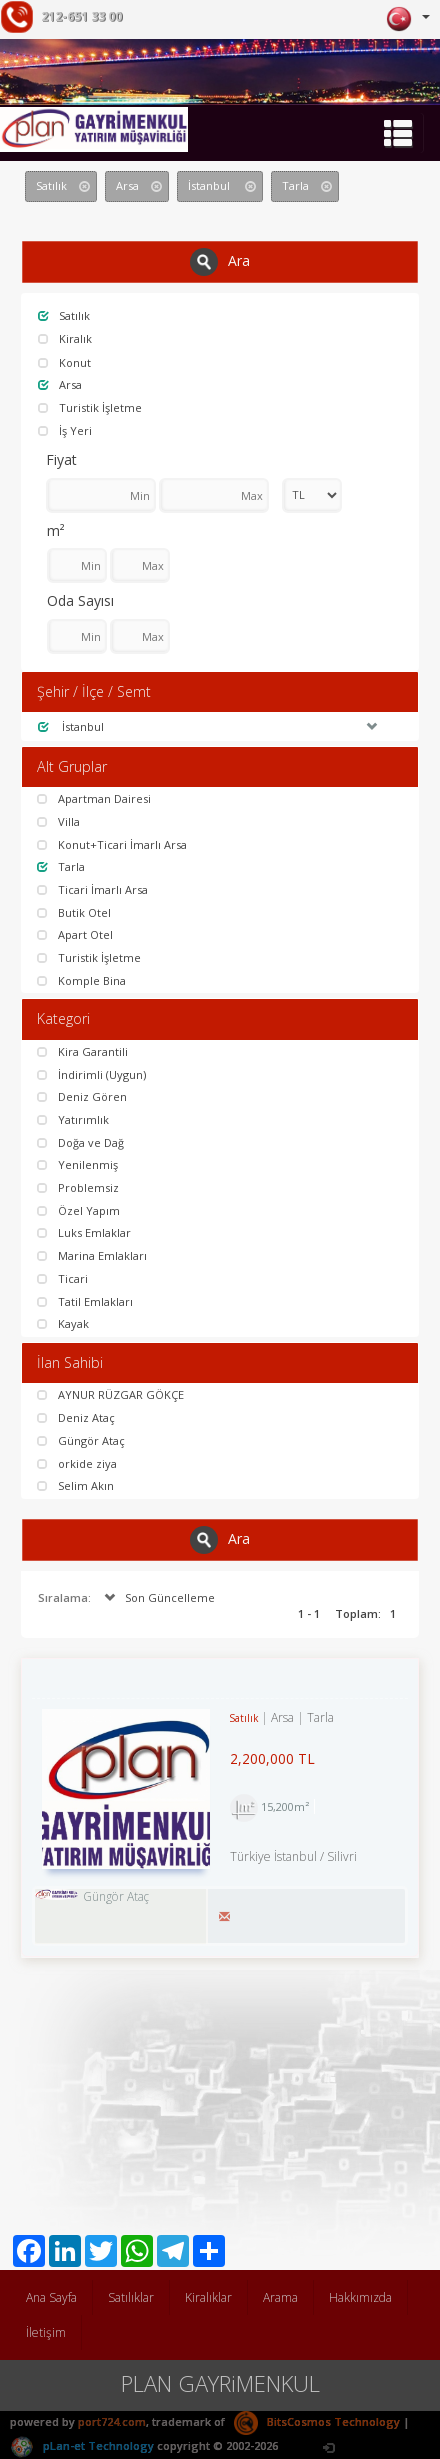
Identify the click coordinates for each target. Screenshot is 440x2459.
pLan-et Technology (82, 2445)
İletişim (46, 2332)
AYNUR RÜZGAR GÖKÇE (110, 1394)
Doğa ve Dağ (80, 1142)
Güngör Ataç (81, 1440)
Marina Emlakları (92, 1255)
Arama (280, 2297)
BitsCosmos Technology (317, 2421)
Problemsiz (78, 1187)
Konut (64, 362)
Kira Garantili (82, 1051)
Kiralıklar (208, 2297)
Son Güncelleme (157, 1597)
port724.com (112, 2421)
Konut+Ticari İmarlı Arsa (112, 844)
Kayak (63, 1323)
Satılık (64, 315)
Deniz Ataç (76, 1417)
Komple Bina (81, 980)
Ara (220, 262)
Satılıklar (131, 2297)
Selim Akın (75, 1485)
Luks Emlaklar (84, 1232)
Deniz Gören (82, 1096)
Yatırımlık (73, 1119)
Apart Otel (75, 934)
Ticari (62, 1278)
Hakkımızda (360, 2297)
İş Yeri (65, 430)
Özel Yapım (78, 1210)
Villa (58, 821)
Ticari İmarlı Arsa (92, 889)
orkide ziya (77, 1463)
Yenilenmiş (77, 1164)
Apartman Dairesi (94, 798)
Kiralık (65, 338)
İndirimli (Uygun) (91, 1074)
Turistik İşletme (90, 407)
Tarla (61, 866)
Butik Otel (74, 912)
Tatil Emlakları (85, 1301)
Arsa (60, 384)
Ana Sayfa (51, 2297)
